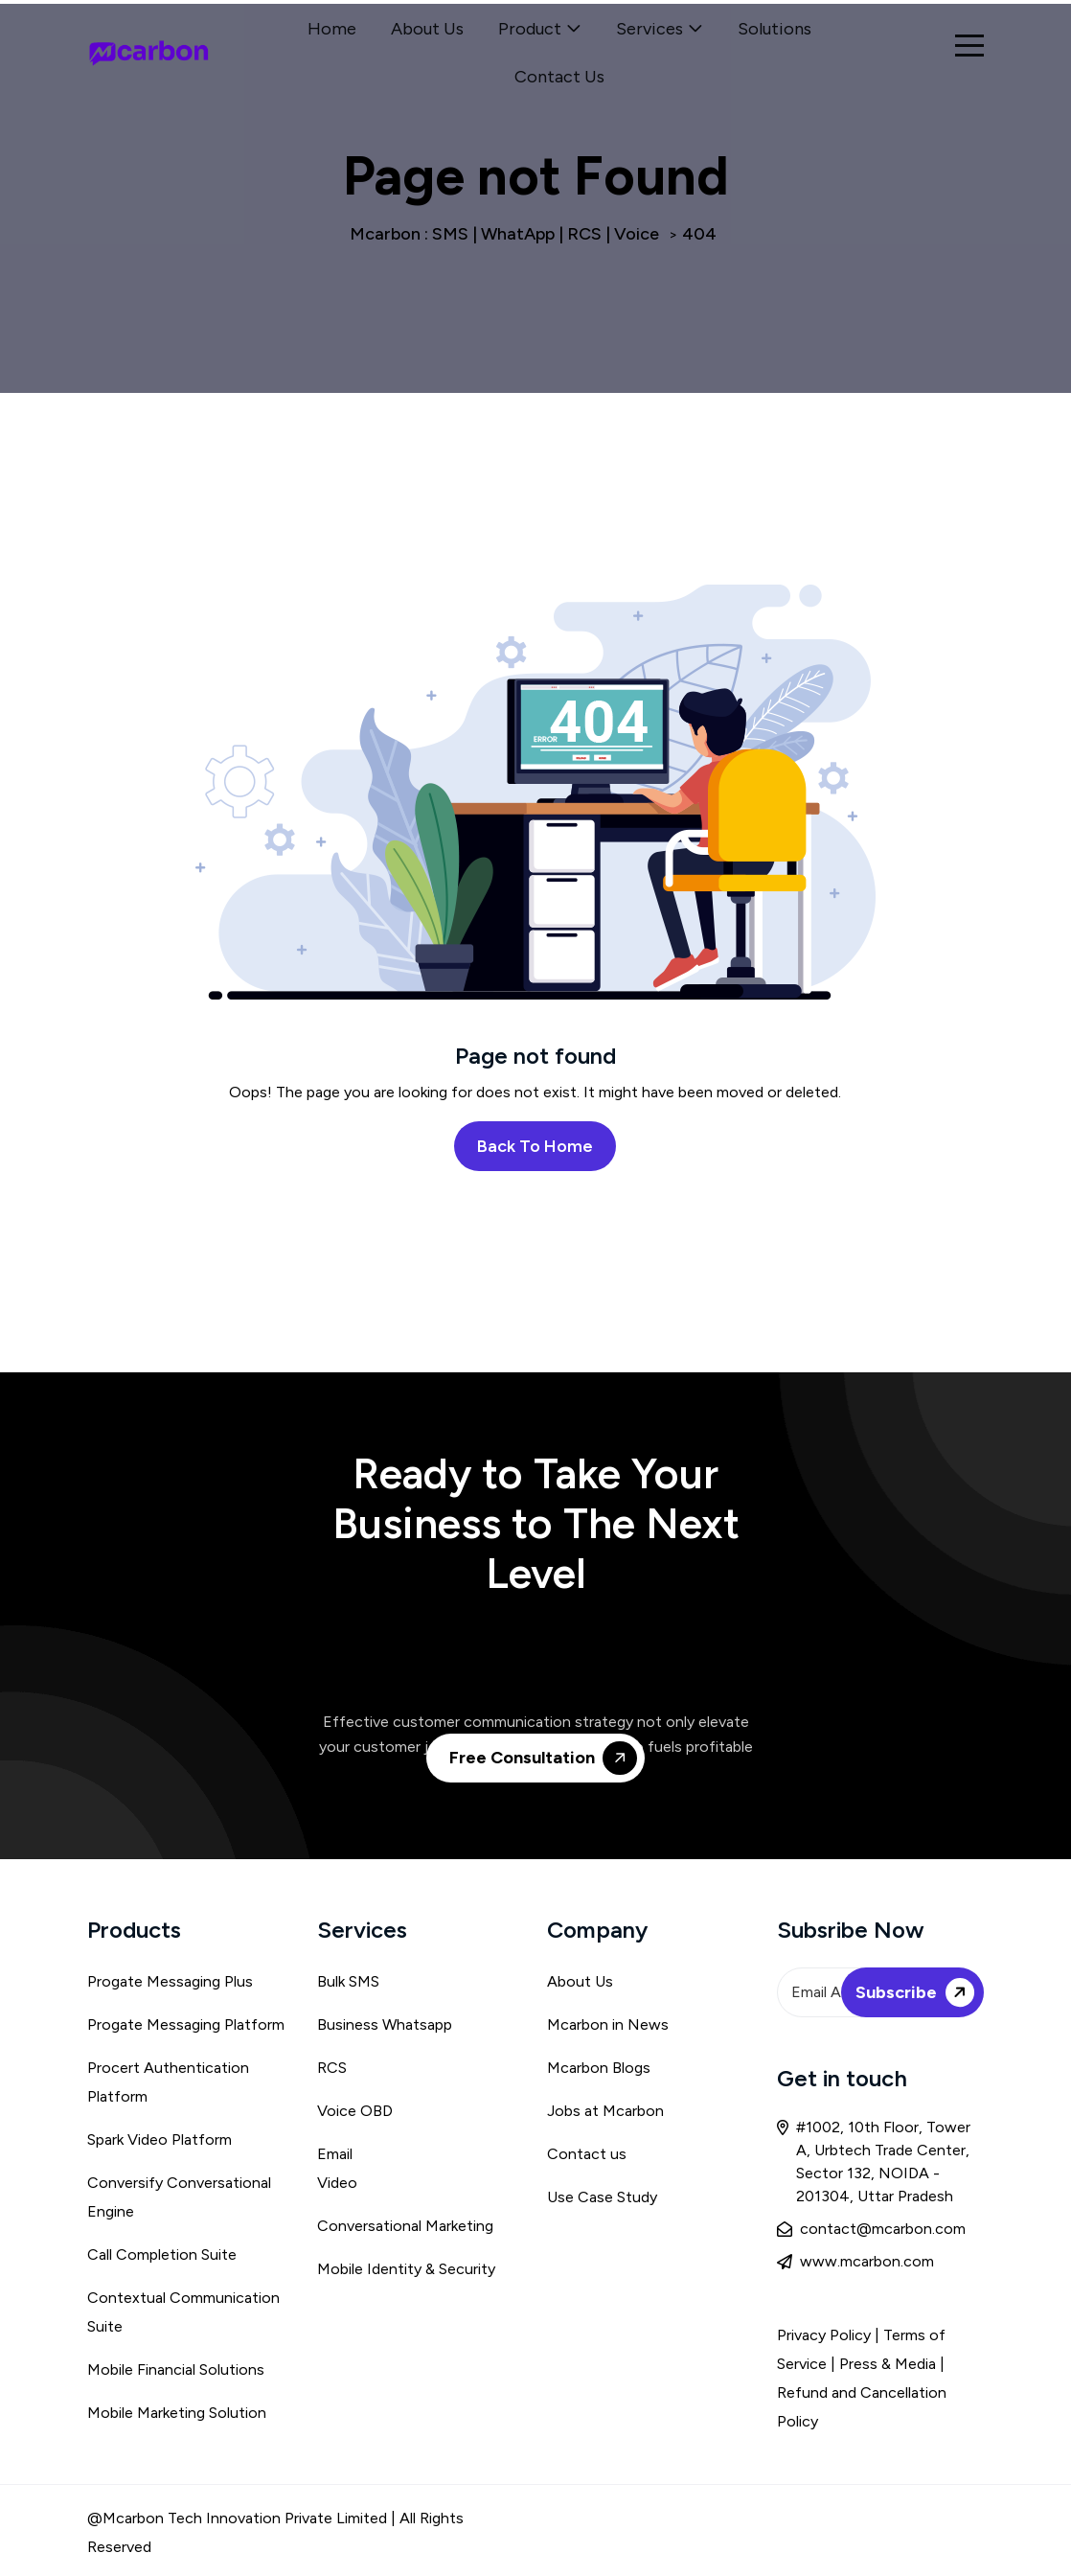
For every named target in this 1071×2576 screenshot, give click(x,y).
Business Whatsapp (384, 2024)
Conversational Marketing (405, 2226)
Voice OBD (355, 2111)
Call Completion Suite (162, 2254)
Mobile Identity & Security (406, 2269)
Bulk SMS (348, 1981)
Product (529, 28)
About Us (427, 28)
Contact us (587, 2154)
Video (337, 2183)
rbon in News (623, 2024)
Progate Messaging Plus (170, 1981)
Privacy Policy (824, 2335)
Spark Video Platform (159, 2139)
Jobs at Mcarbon (605, 2111)
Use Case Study (602, 2197)
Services (649, 28)
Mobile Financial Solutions (175, 2369)
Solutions (774, 28)
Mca (562, 2024)
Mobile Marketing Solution (176, 2413)
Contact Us (559, 76)
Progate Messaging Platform (186, 2024)
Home (332, 28)
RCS (332, 2067)
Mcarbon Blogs (598, 2067)
